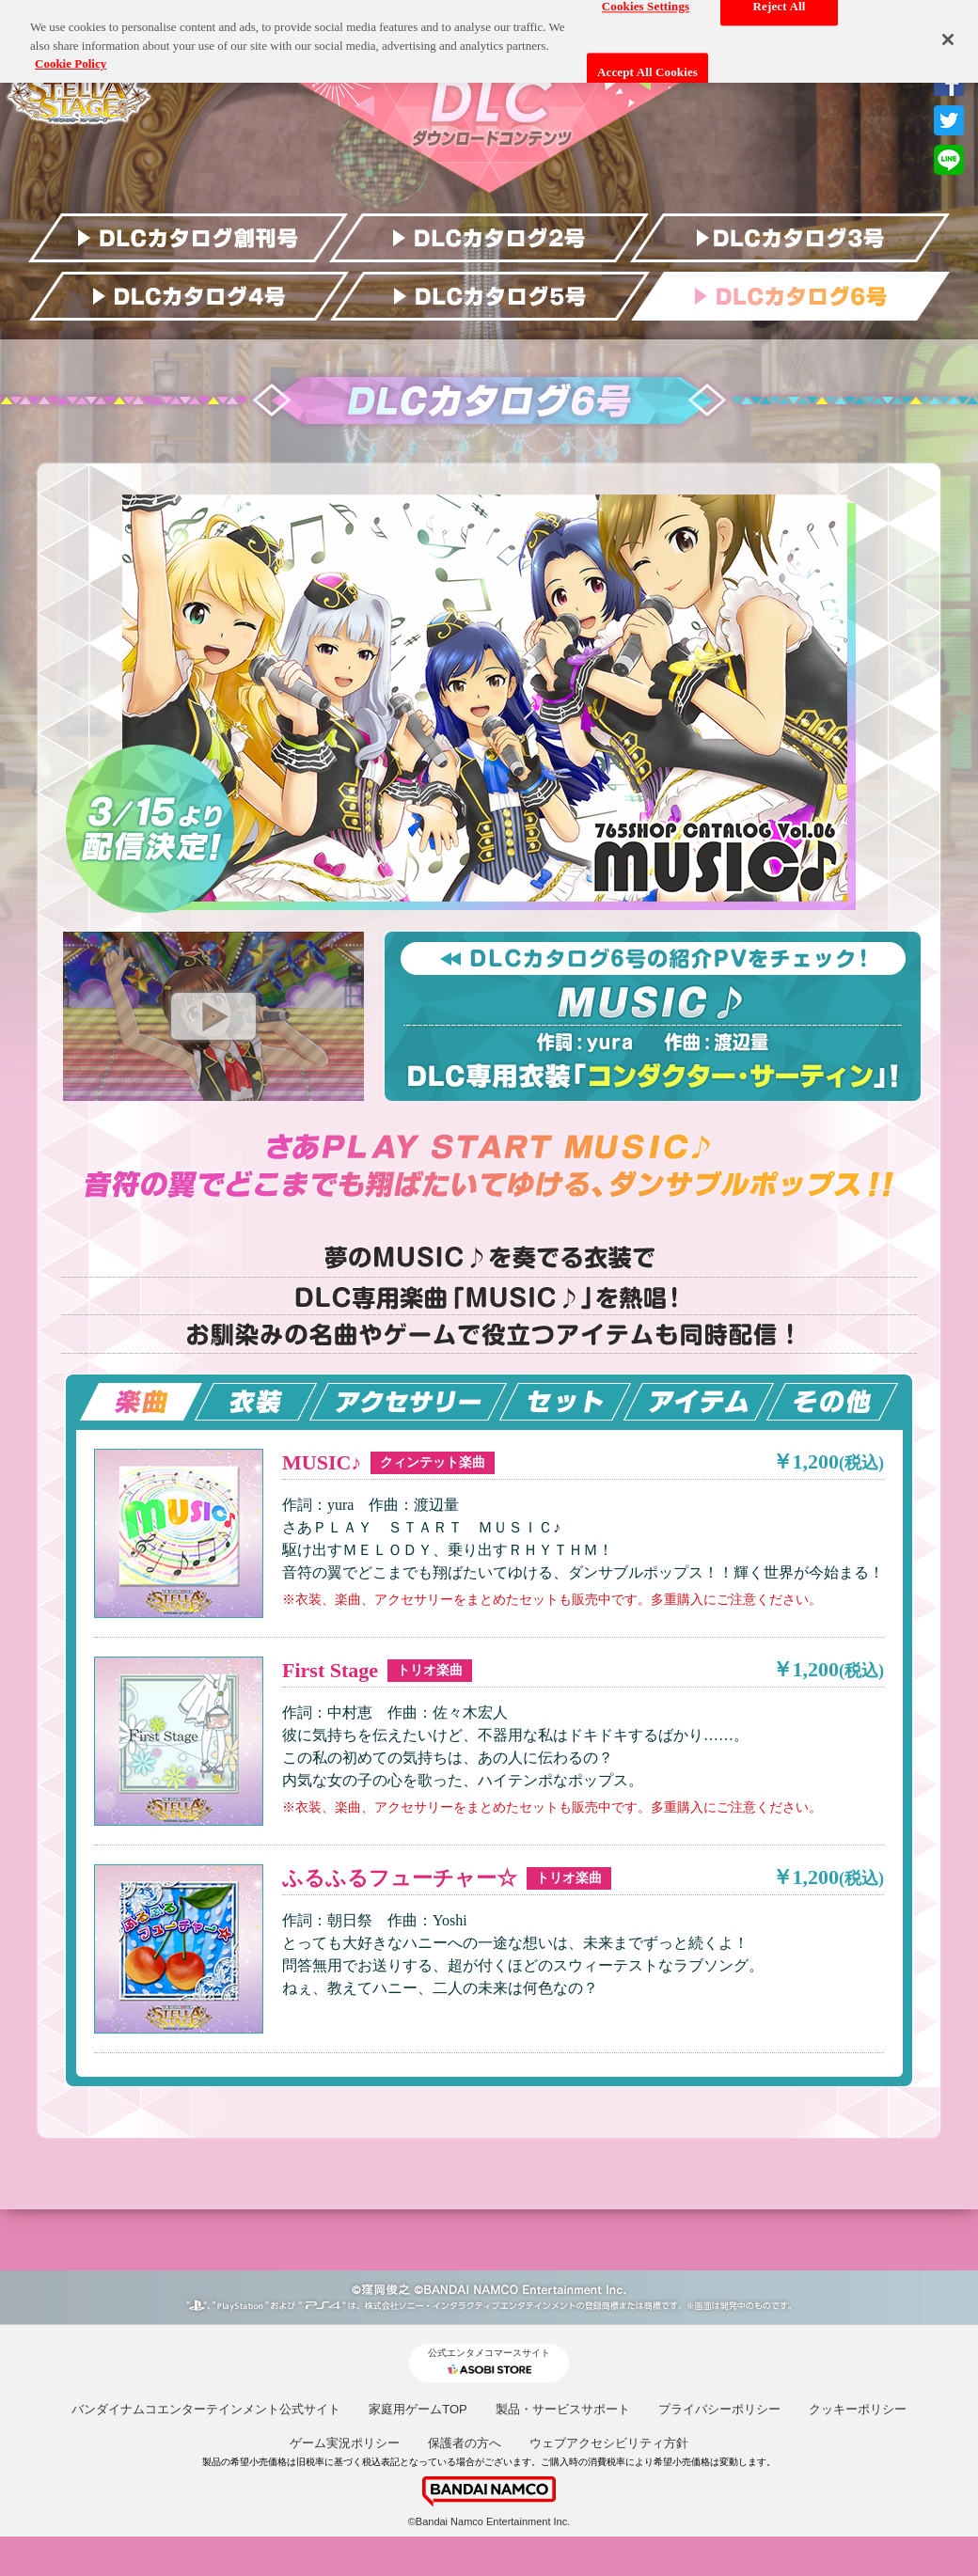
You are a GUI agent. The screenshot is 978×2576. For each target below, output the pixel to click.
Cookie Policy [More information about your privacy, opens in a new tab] (70, 55)
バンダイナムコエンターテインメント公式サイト (205, 2409)
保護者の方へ (464, 2443)
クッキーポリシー (858, 2409)
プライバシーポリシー (719, 2409)
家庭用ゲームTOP (418, 2409)
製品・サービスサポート (563, 2409)
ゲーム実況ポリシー (345, 2443)
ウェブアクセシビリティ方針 (608, 2443)
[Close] (948, 30)
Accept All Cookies (647, 63)
